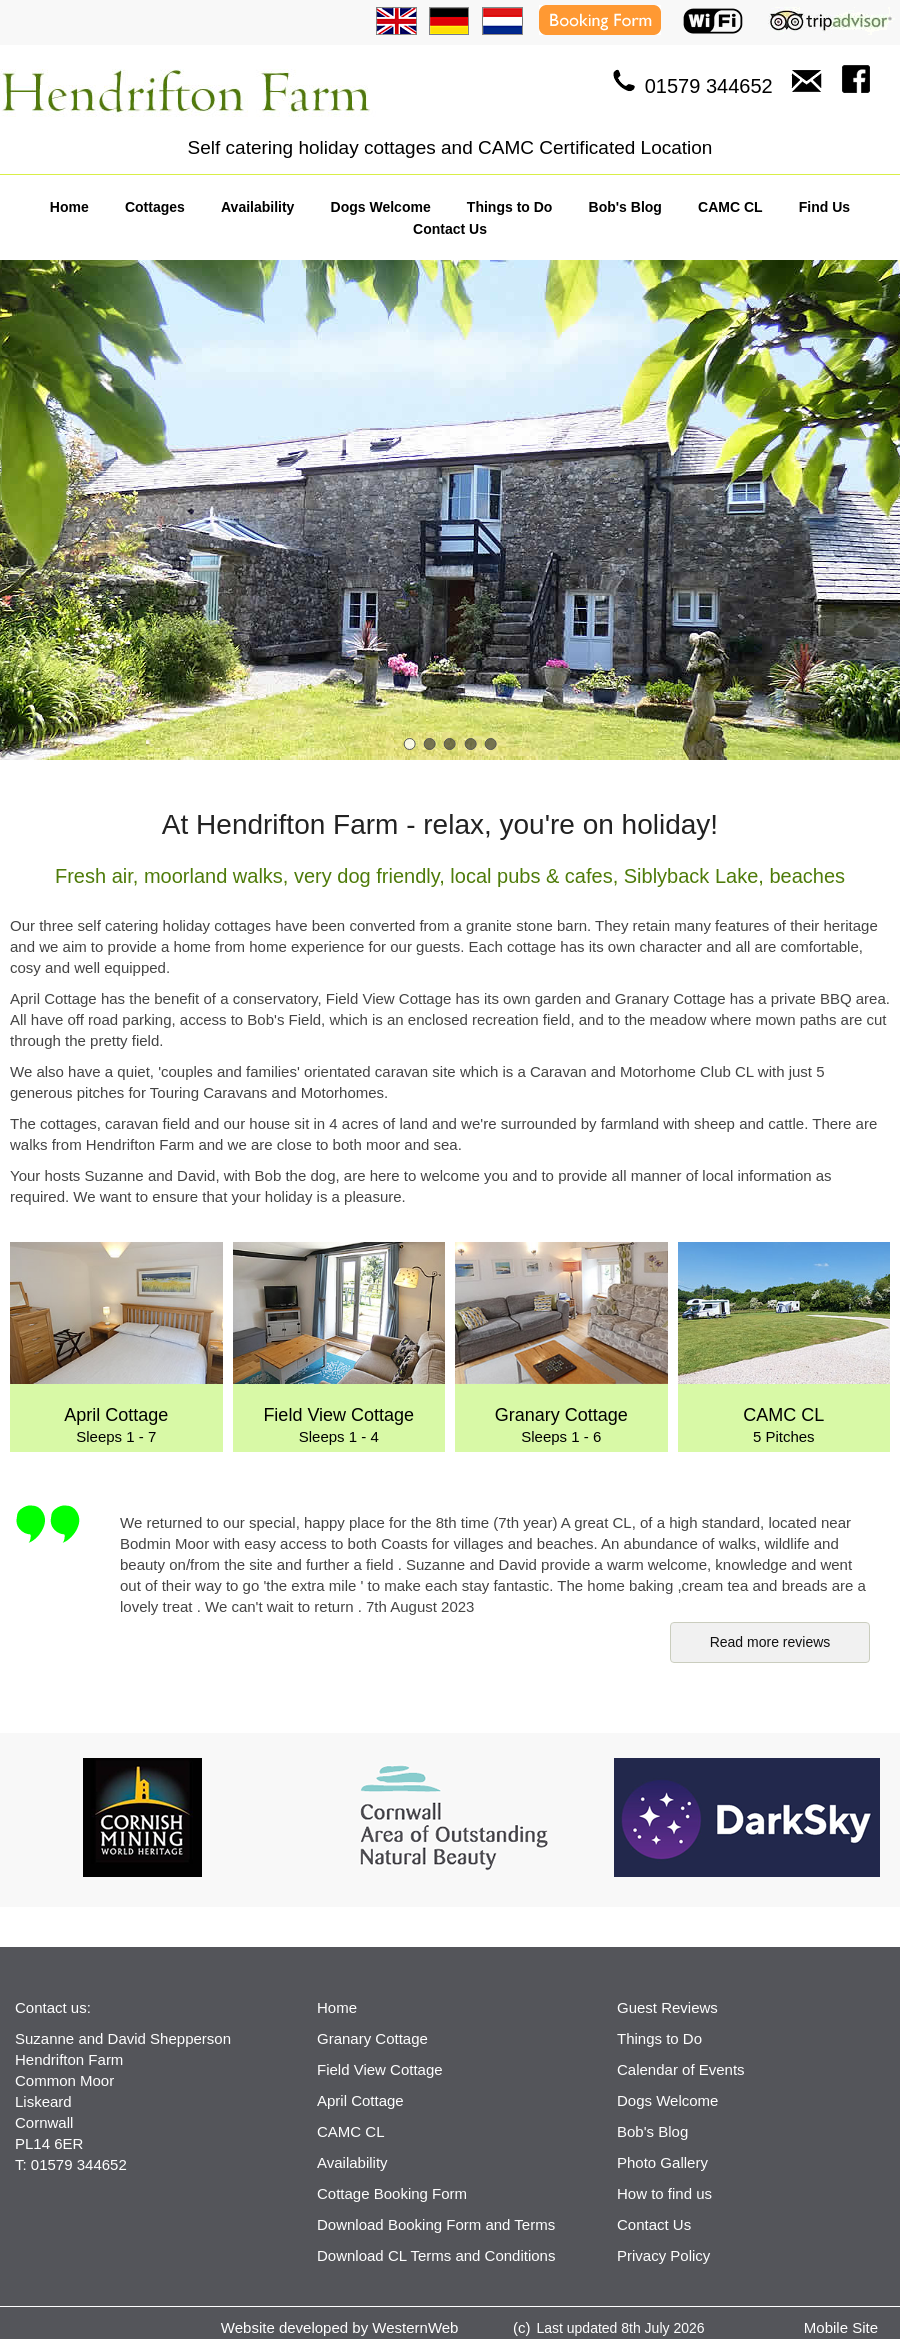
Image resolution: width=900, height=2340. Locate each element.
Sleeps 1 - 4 (339, 1343)
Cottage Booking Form (392, 2193)
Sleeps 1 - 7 (116, 1343)
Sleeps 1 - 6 (561, 1343)
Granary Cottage (372, 2038)
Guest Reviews (667, 2007)
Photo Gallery (662, 2162)
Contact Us (450, 229)
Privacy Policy (663, 2255)
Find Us (824, 207)
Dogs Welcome (381, 207)
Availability (257, 207)
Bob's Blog (625, 207)
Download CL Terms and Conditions (436, 2255)
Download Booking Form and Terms (436, 2224)
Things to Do (510, 207)
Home (69, 207)
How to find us (664, 2193)
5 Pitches (784, 1343)
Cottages (155, 207)
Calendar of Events (681, 2069)
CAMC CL (730, 207)
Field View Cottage (380, 2069)
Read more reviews (770, 1642)
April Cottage (360, 2100)
